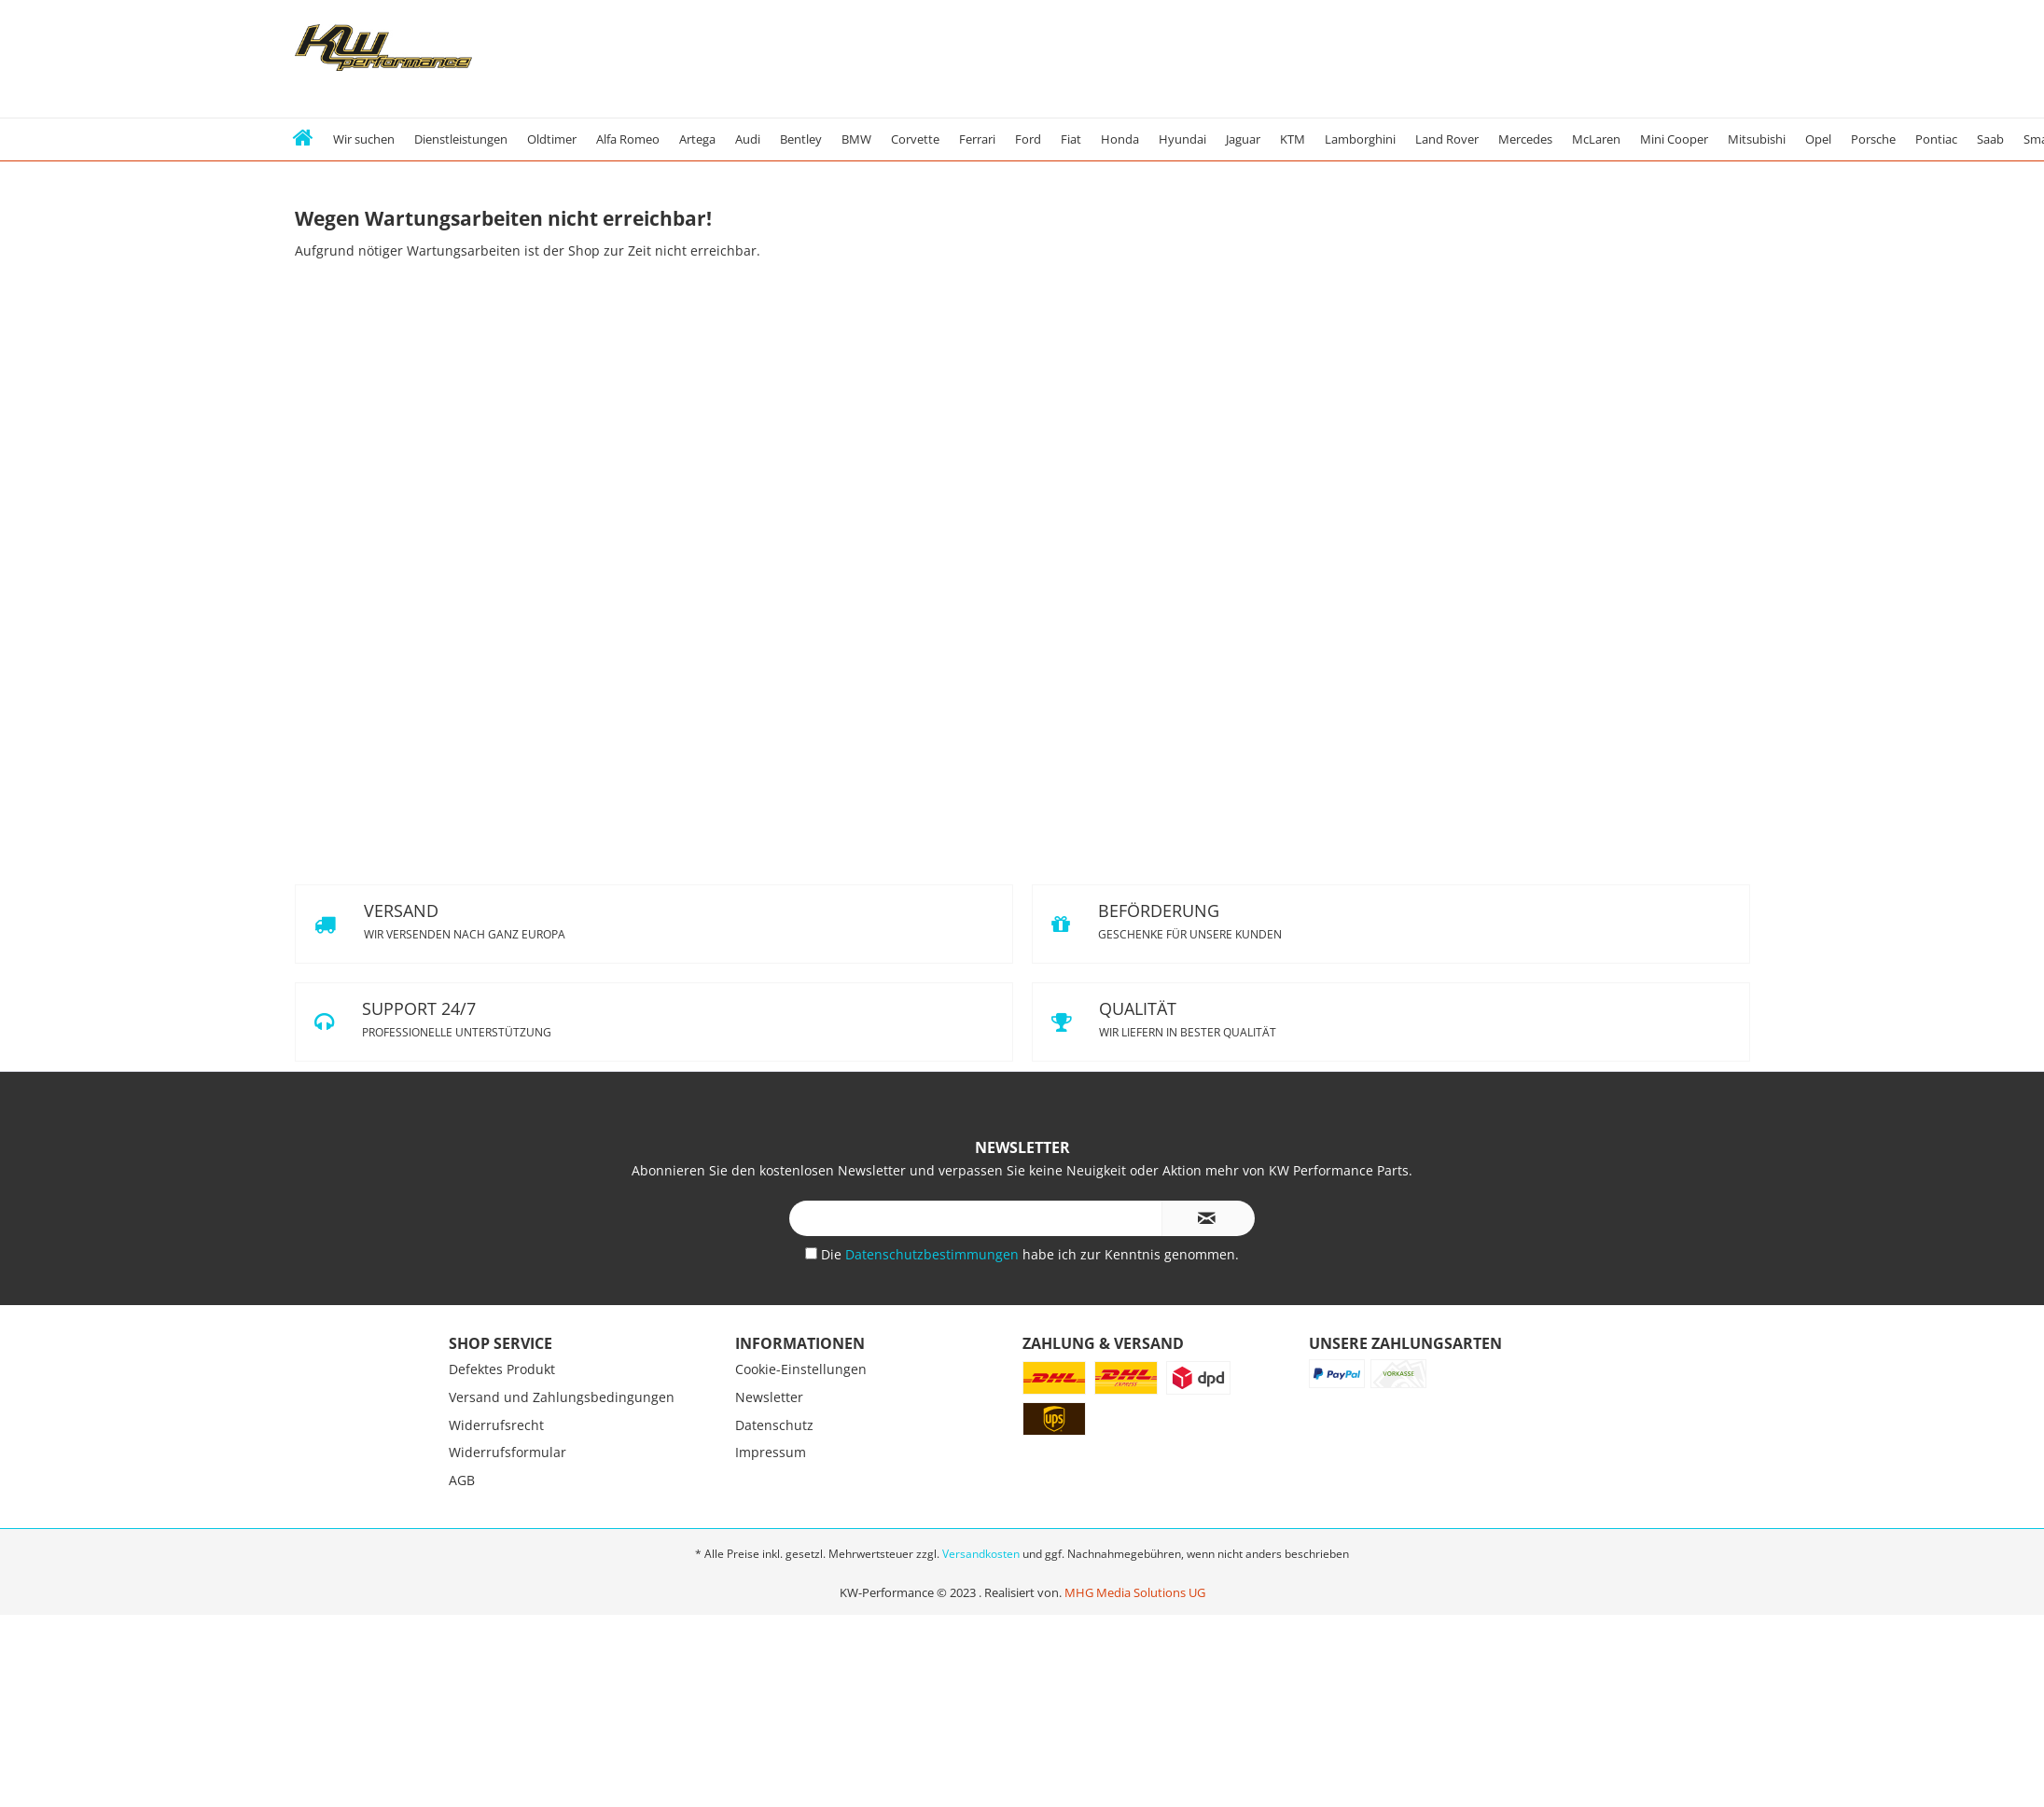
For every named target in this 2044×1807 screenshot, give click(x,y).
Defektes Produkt (502, 1369)
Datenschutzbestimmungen (933, 1254)
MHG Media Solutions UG (1134, 1592)
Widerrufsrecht (496, 1425)
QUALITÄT (1391, 1022)
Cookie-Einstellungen (801, 1369)
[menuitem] (303, 139)
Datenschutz (774, 1425)
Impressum (770, 1452)
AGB (462, 1480)
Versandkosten (981, 1554)
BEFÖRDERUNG (1391, 924)
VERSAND (654, 924)
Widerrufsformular (507, 1452)
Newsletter (769, 1397)
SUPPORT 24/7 (654, 1022)
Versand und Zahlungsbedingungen (561, 1397)
